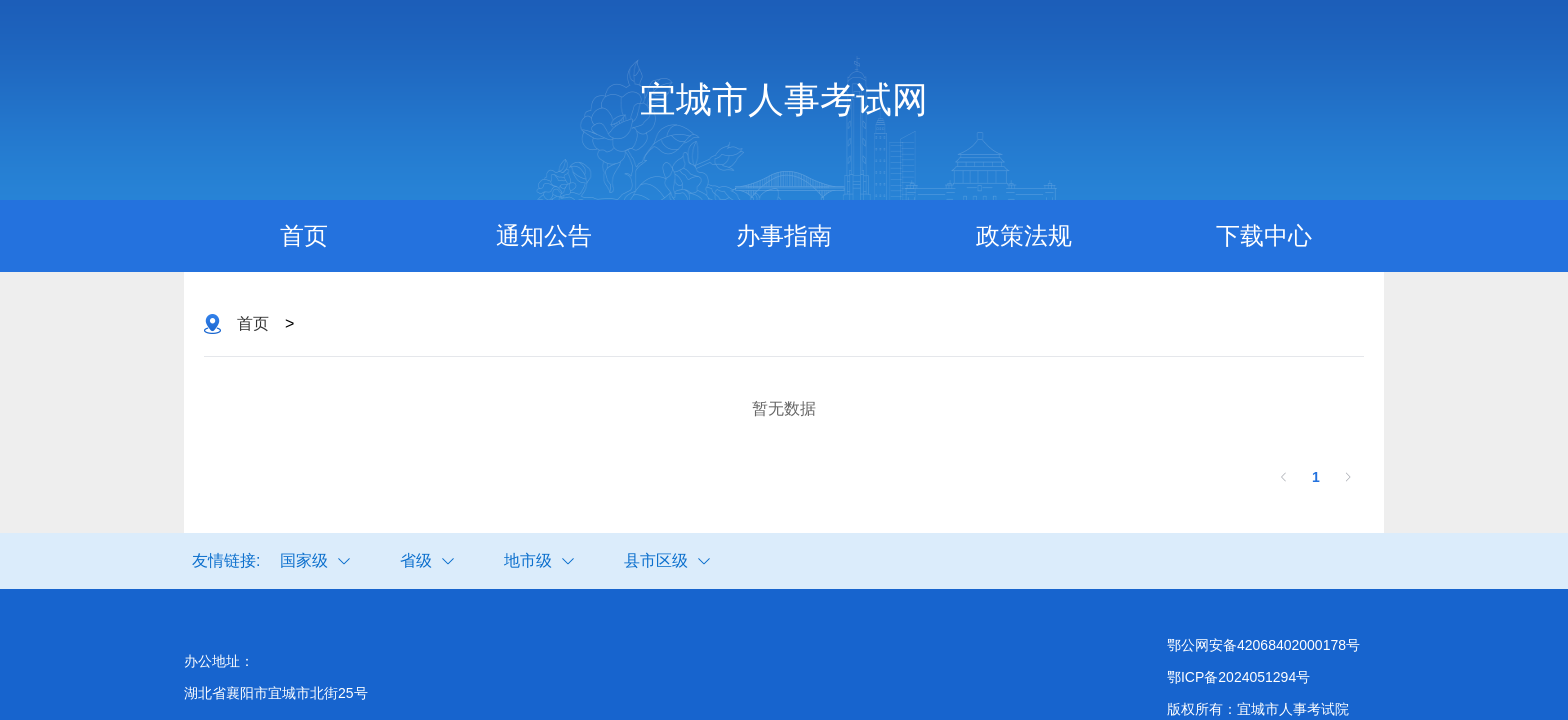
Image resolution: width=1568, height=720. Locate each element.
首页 (304, 235)
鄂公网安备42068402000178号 (1263, 645)
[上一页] (1284, 477)
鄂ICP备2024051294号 (1238, 677)
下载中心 (1264, 235)
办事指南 (784, 235)
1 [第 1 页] (1316, 477)
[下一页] (1348, 477)
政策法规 (1024, 235)
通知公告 (544, 235)
